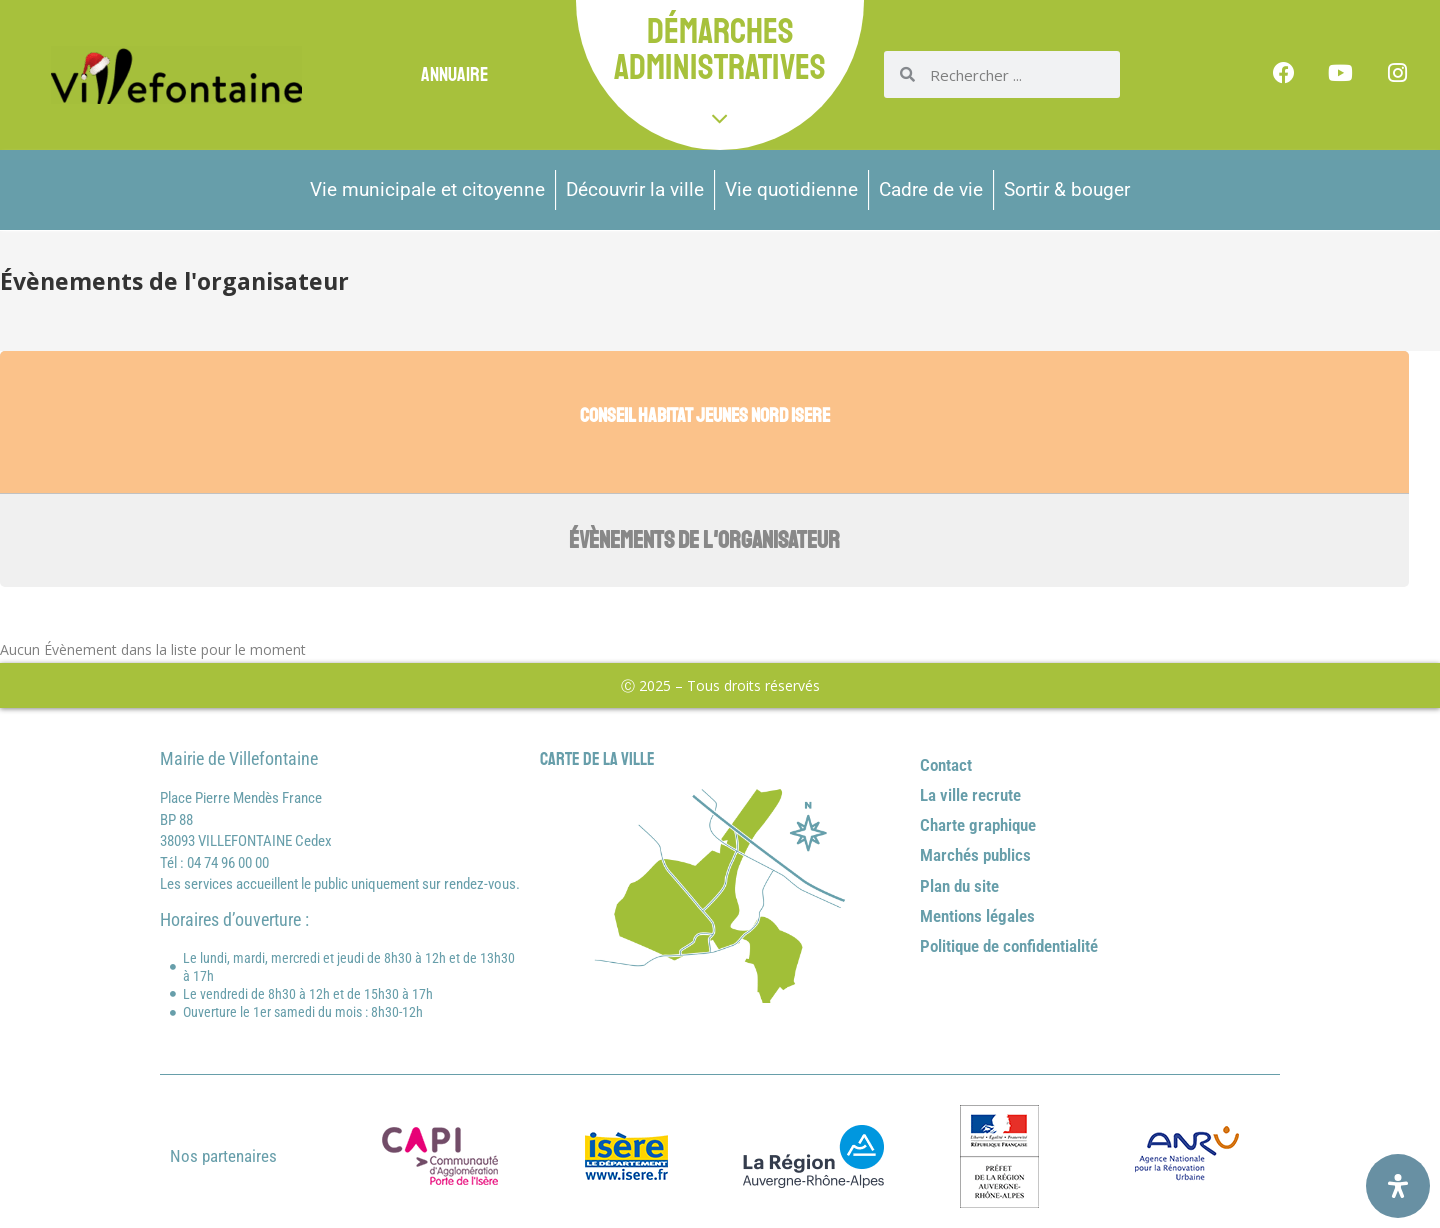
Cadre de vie (931, 189)
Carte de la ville (597, 759)
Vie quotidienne (791, 189)
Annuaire (454, 74)
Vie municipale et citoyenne (427, 189)
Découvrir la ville (635, 189)
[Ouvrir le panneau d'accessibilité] (1398, 1186)
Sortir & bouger (1067, 189)
